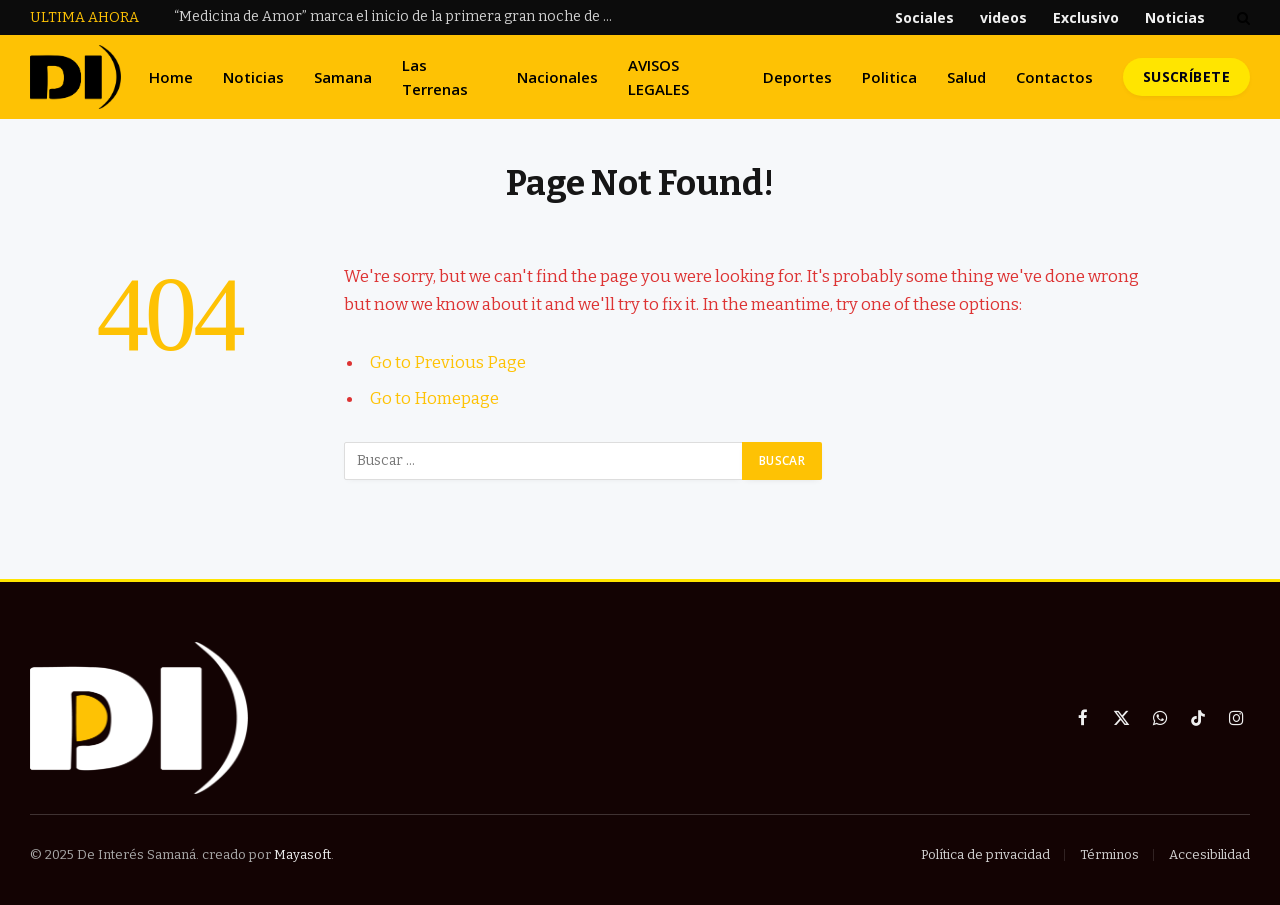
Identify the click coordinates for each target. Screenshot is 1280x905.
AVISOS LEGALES (658, 77)
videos (1003, 17)
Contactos (1054, 77)
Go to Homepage (434, 398)
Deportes (797, 77)
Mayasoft (302, 854)
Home (171, 77)
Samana (343, 77)
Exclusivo (1086, 17)
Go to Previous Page (448, 362)
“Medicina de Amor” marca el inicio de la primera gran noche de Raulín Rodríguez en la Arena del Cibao (399, 16)
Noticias (1175, 17)
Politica (889, 77)
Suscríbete (1186, 76)
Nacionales (557, 77)
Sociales (924, 17)
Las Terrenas (435, 77)
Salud (966, 77)
